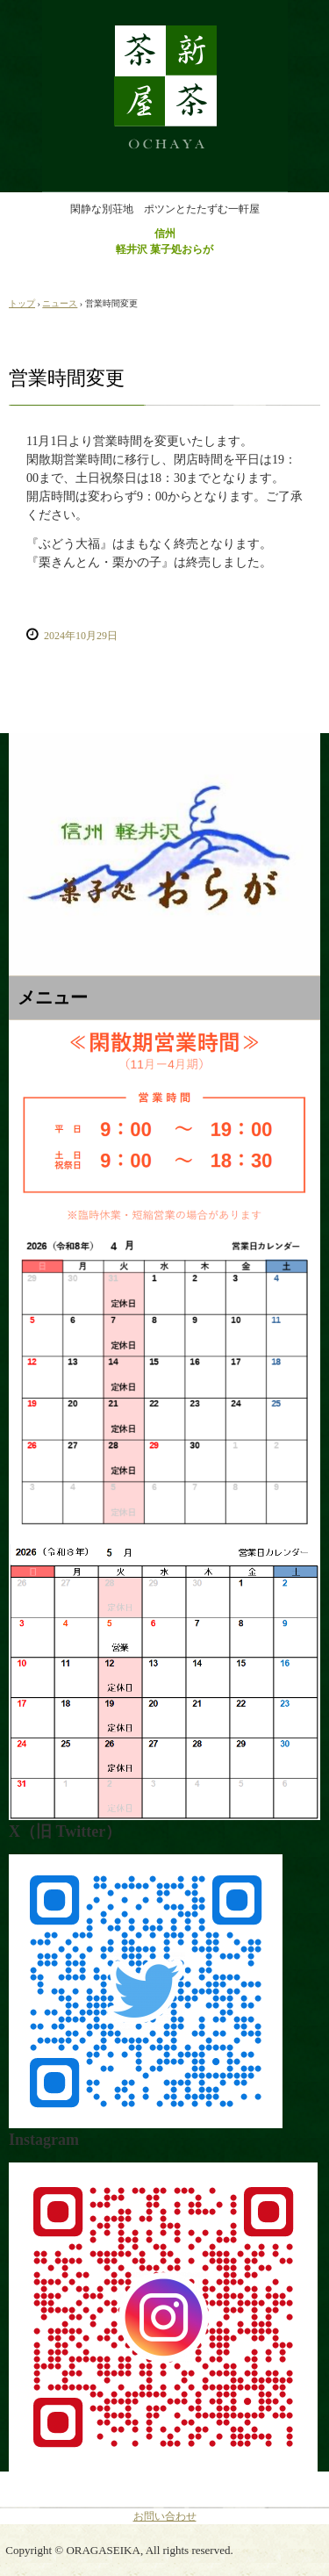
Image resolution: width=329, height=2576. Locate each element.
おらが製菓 (165, 16)
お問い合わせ (165, 2516)
